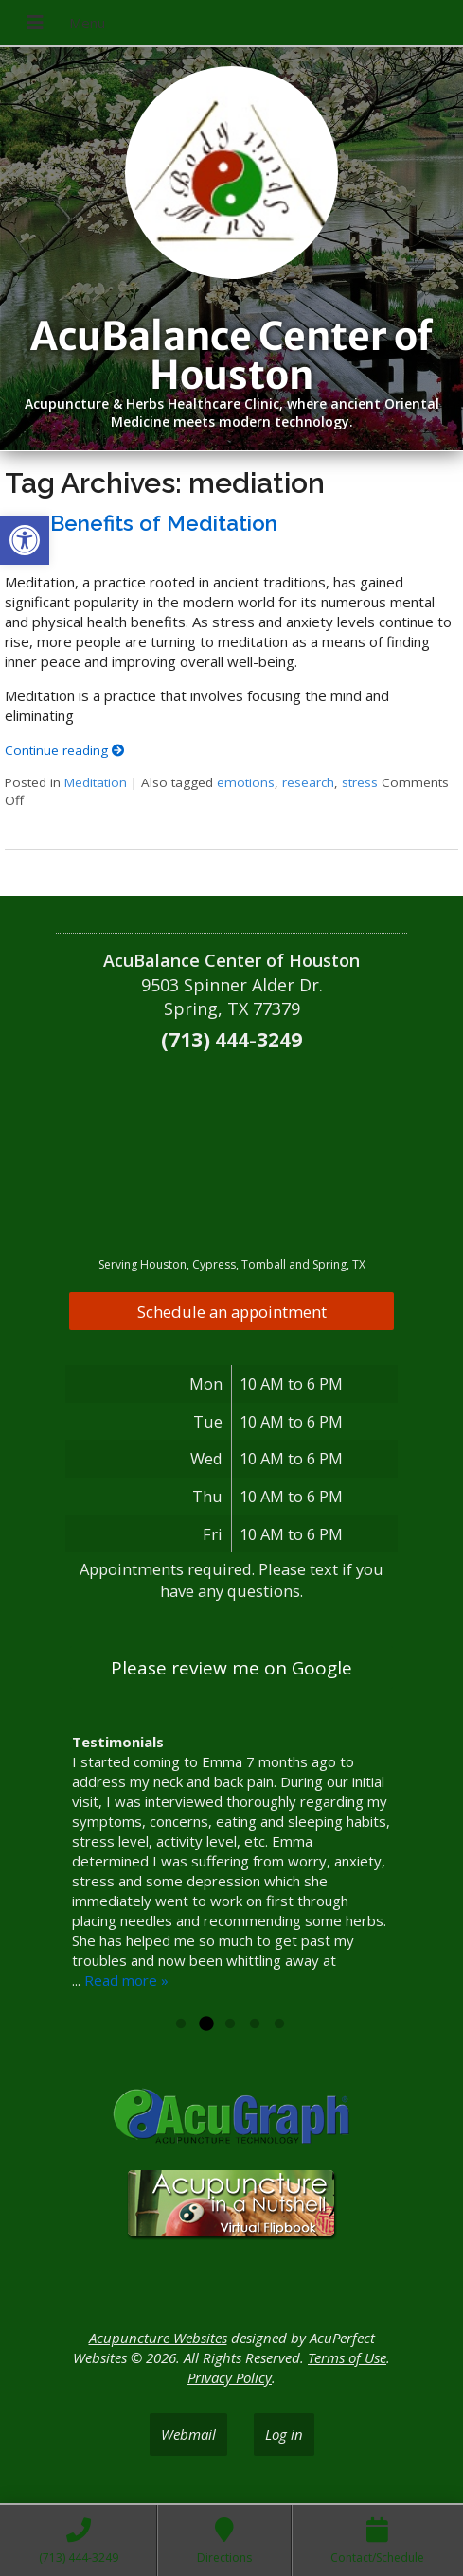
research (308, 782)
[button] (24, 540)
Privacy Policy (229, 2377)
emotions (246, 782)
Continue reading (65, 750)
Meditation (95, 782)
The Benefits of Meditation (141, 523)
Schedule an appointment (232, 1312)
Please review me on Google (231, 1668)
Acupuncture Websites (158, 2337)
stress (360, 782)
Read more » (126, 1980)
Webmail (188, 2434)
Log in (284, 2434)
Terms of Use (347, 2357)
